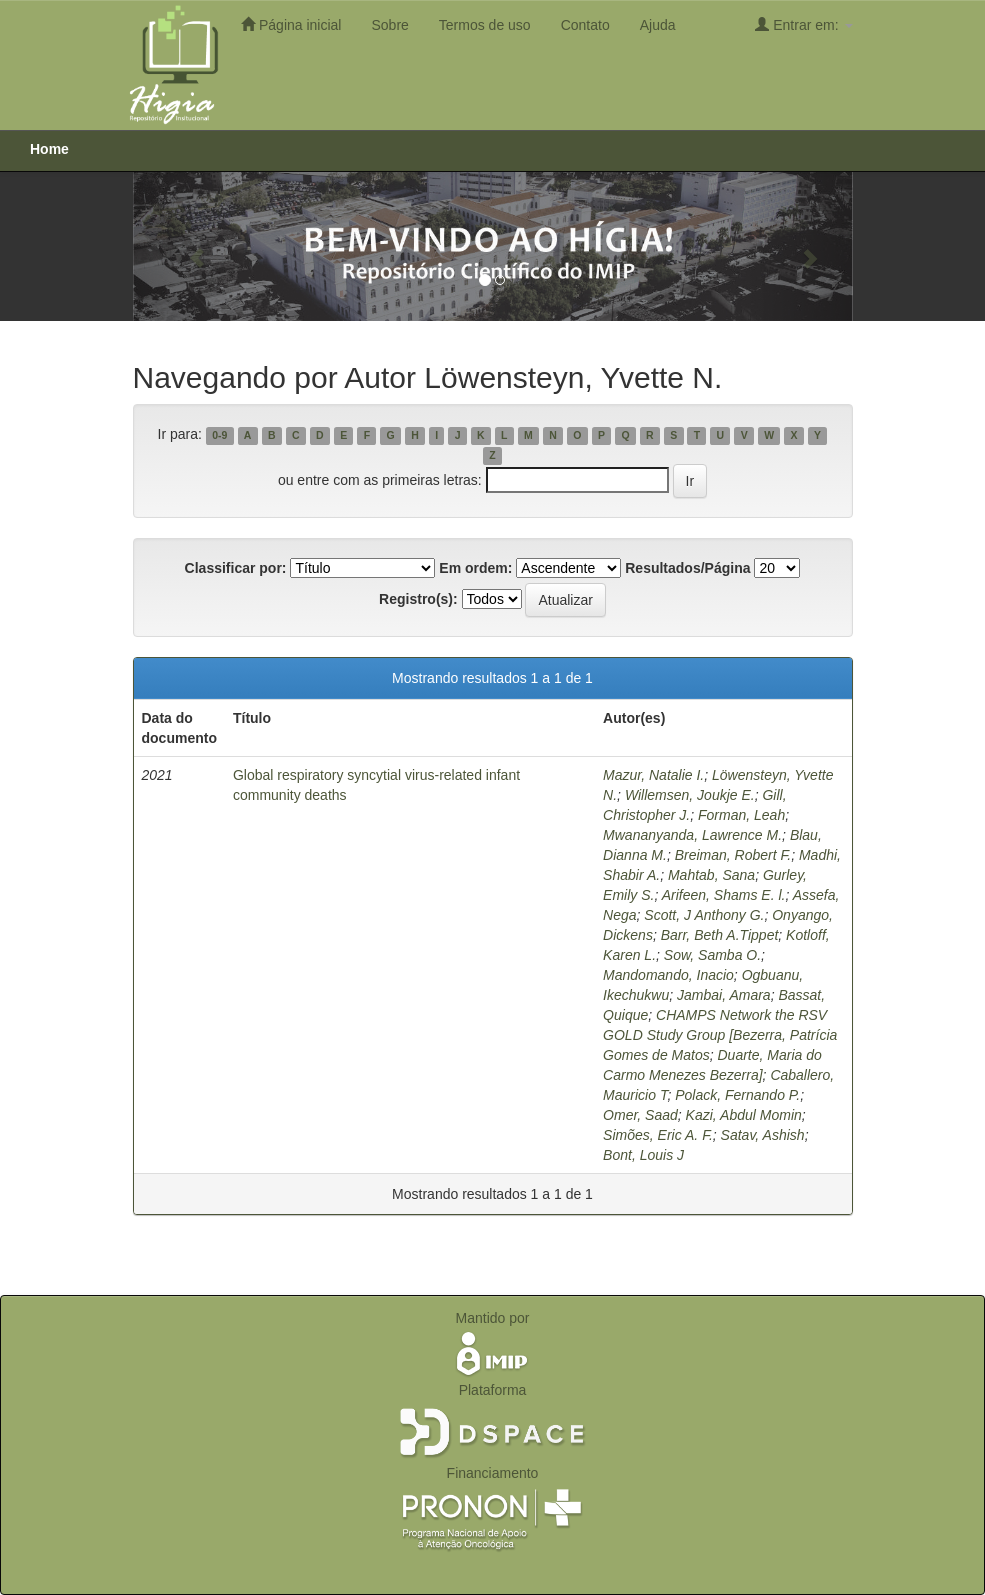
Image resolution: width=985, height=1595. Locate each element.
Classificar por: (236, 568)
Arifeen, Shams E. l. (724, 895)
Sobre (389, 25)
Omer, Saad (640, 1115)
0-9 (219, 435)
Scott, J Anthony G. (704, 915)
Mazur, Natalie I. (653, 775)
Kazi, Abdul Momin (744, 1115)
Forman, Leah (741, 815)
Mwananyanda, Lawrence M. (692, 835)
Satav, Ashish (763, 1135)
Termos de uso (485, 25)
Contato (585, 25)
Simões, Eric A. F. (658, 1135)
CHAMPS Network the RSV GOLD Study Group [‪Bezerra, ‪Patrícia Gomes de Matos (720, 1035)
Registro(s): (418, 599)
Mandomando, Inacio (668, 975)
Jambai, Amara (724, 995)
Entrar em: (803, 24)
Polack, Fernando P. (737, 1095)
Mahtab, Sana (711, 875)
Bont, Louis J (643, 1155)
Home (49, 149)
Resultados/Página (687, 568)
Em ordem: (475, 568)
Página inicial (291, 24)
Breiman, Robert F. (733, 855)
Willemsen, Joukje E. (690, 795)
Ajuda (658, 25)
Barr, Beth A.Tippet (720, 935)
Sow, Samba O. (712, 955)
